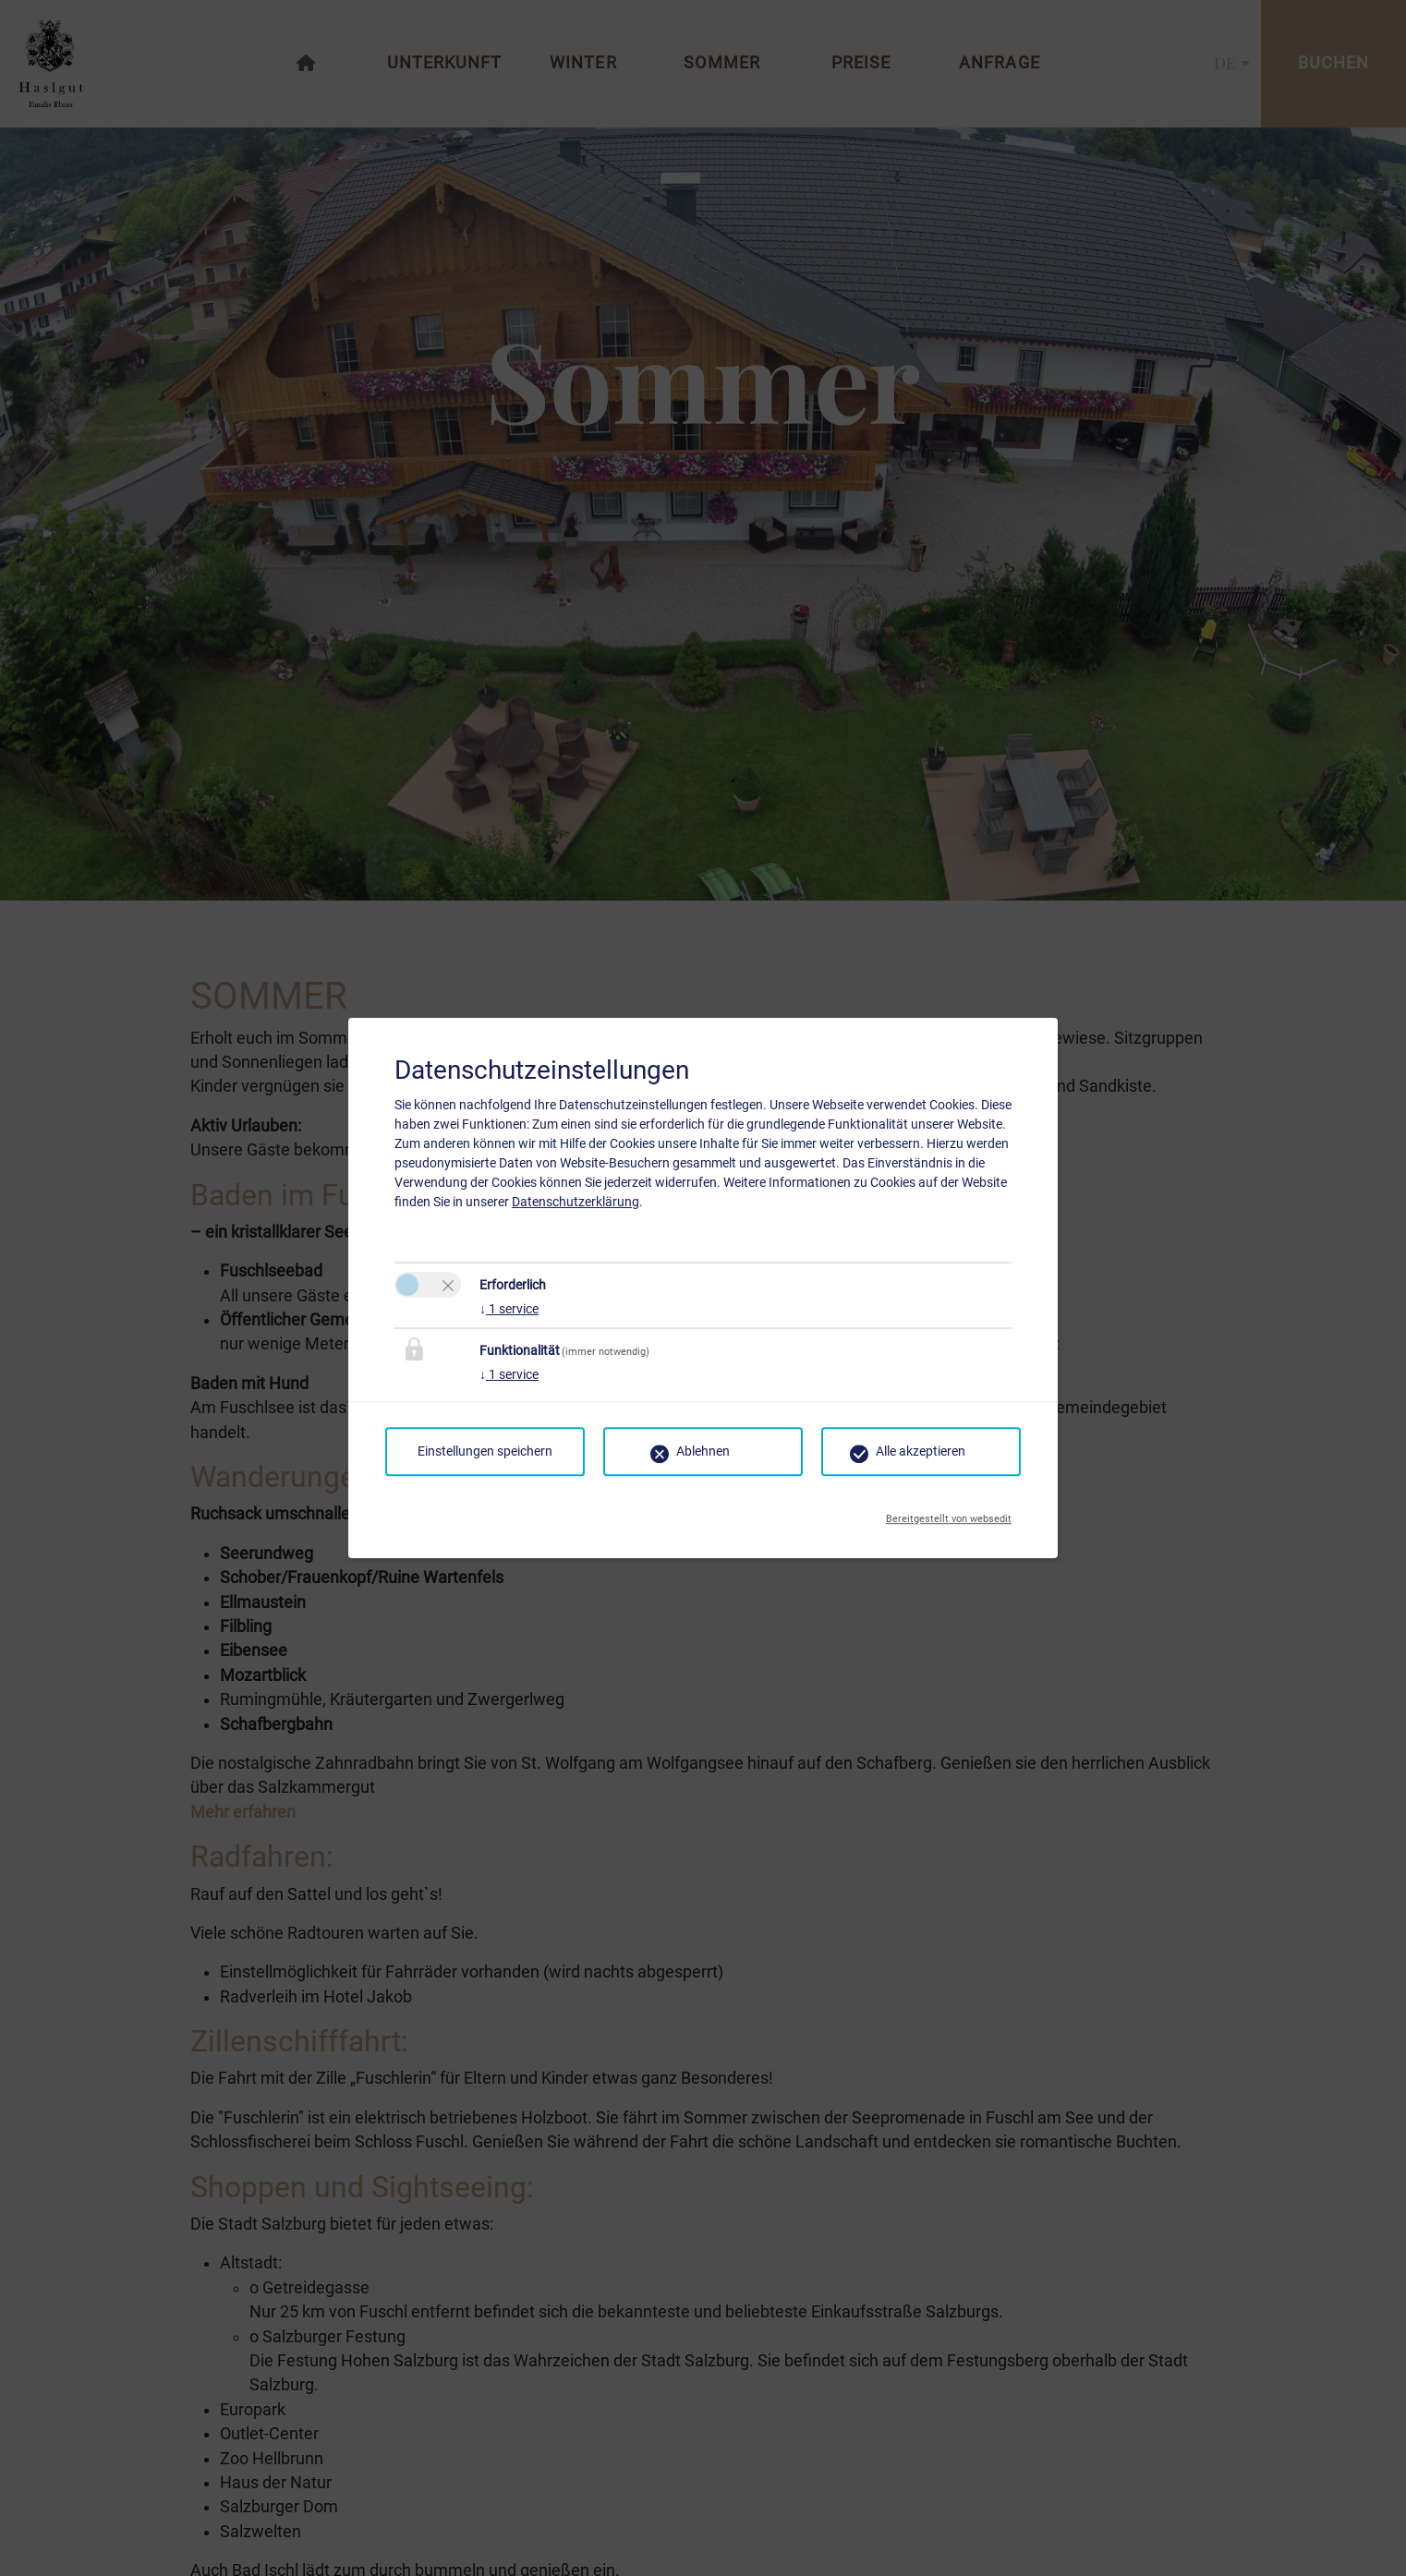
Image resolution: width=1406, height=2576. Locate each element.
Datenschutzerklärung (575, 1201)
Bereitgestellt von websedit (949, 1514)
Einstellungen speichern (485, 1451)
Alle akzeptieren (920, 1451)
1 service (509, 1308)
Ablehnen (703, 1451)
